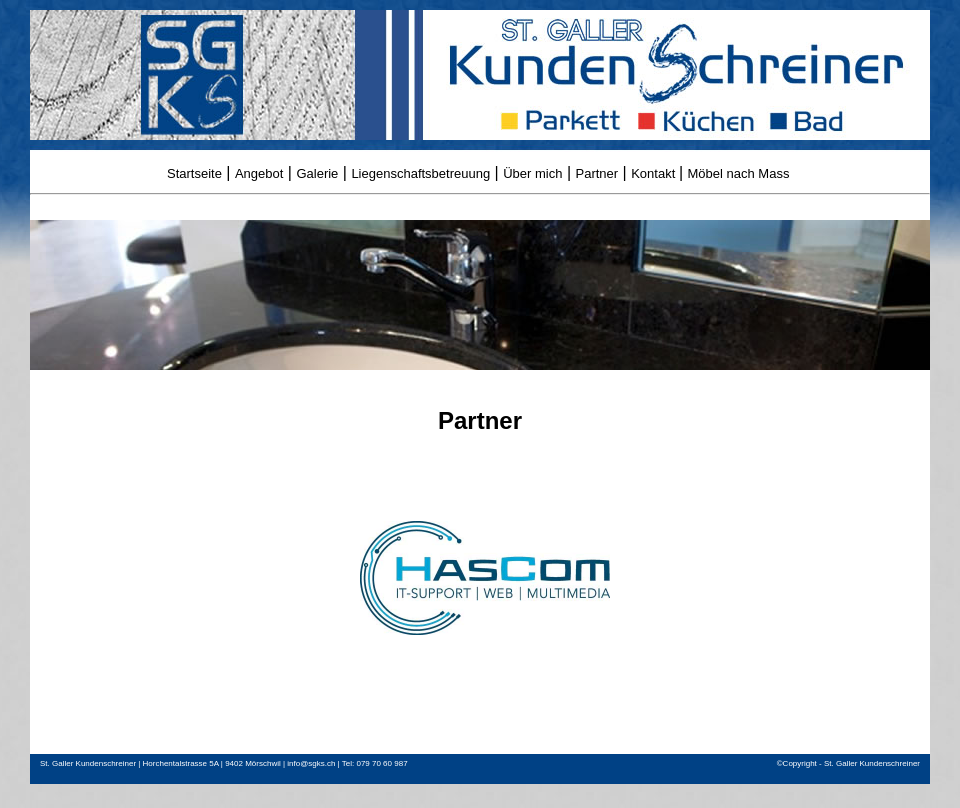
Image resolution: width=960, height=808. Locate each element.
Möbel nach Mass (739, 173)
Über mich (532, 173)
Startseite (194, 173)
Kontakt (655, 173)
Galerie (317, 173)
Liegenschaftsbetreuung (420, 173)
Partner (597, 173)
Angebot (259, 173)
